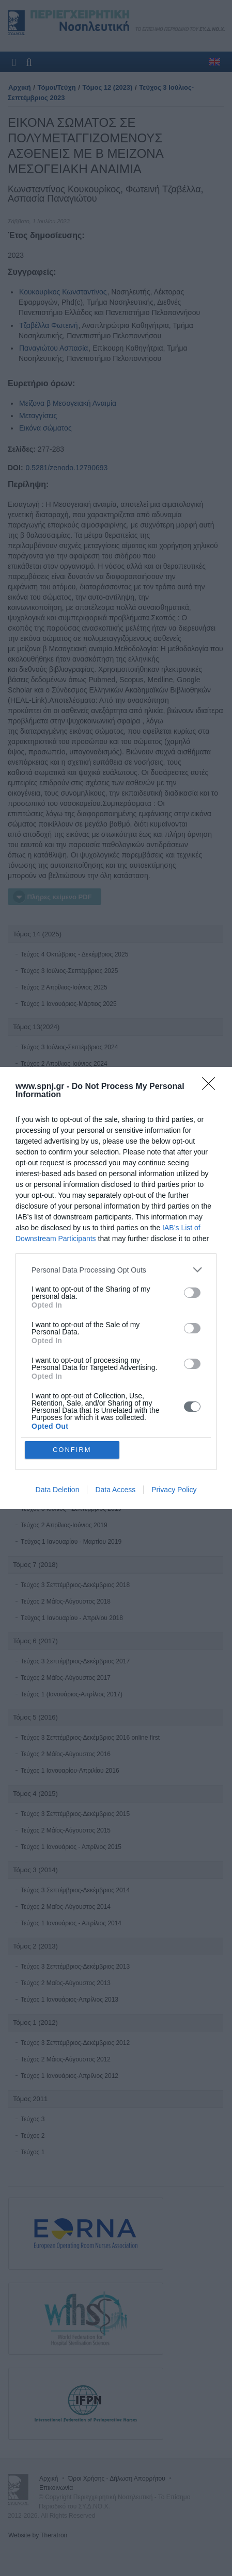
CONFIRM (72, 1450)
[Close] (212, 1087)
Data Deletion (58, 1489)
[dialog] (116, 1288)
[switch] (192, 1292)
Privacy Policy (173, 1489)
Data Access (115, 1489)
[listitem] (116, 1269)
